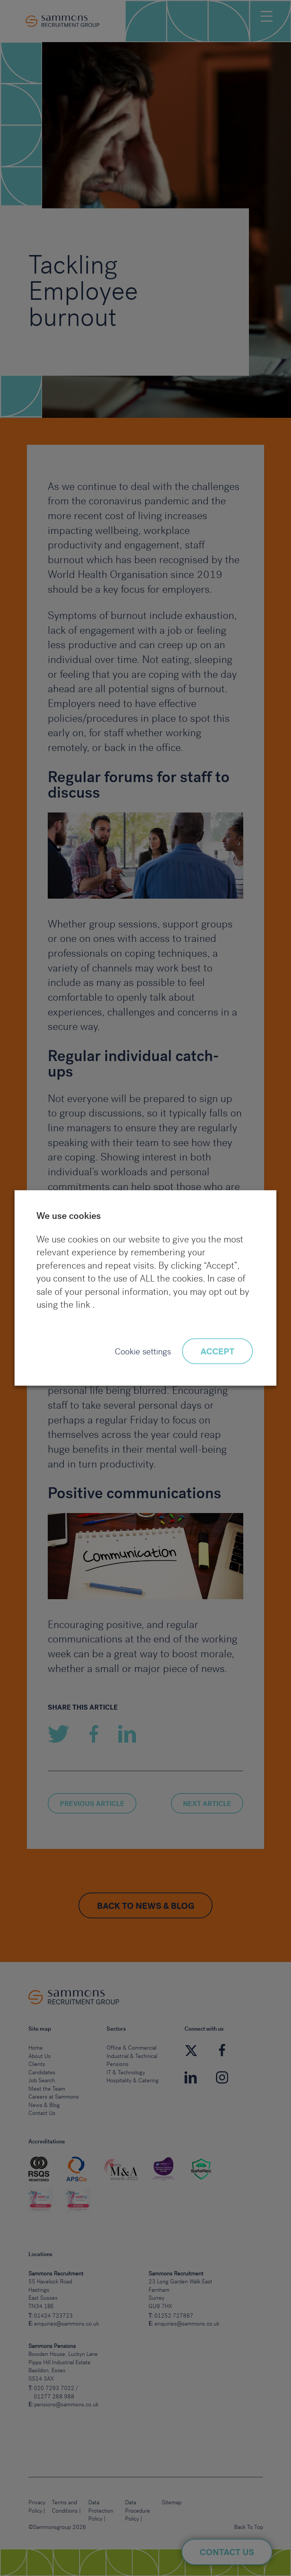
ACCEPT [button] (217, 1352)
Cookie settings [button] (143, 1352)
